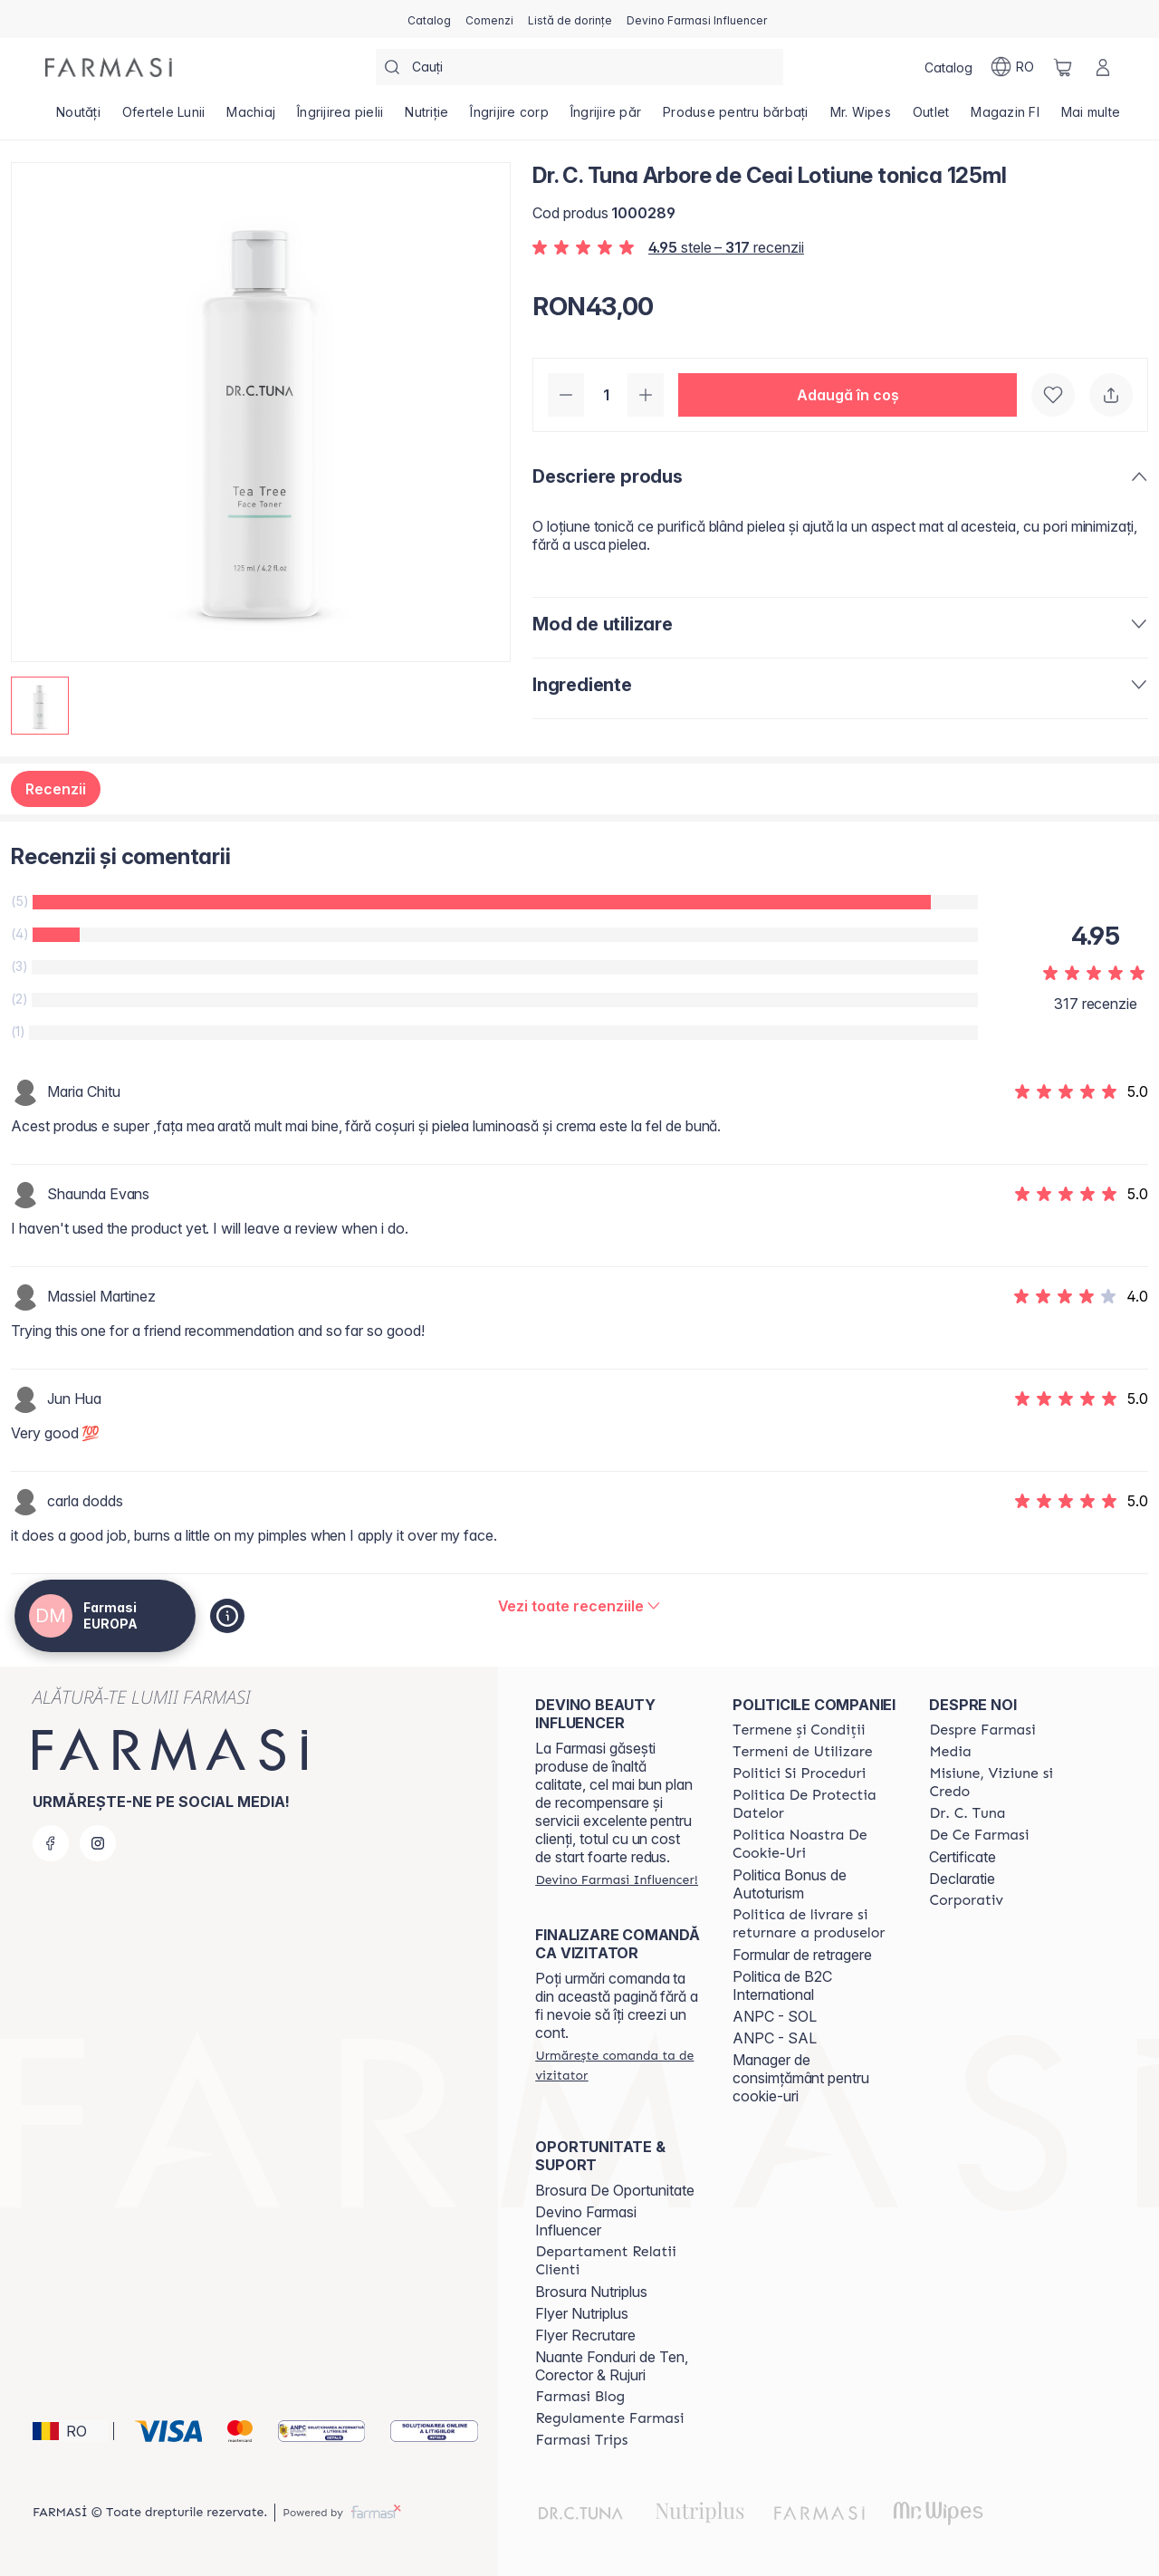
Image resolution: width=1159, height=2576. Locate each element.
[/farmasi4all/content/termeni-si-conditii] (799, 1730)
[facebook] (51, 1843)
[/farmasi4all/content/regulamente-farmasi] (609, 2418)
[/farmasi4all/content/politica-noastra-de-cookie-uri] (815, 1844)
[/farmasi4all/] (108, 67)
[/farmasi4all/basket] (1063, 67)
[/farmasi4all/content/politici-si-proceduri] (799, 1773)
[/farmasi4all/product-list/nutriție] (426, 117)
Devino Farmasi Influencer (586, 2221)
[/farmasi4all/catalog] (429, 19)
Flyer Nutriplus (581, 2313)
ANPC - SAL (775, 2038)
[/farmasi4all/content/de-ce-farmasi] (979, 1835)
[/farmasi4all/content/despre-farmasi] (982, 1730)
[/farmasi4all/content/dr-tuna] (967, 1813)
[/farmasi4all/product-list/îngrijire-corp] (509, 117)
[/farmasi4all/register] (489, 19)
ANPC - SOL (775, 2016)
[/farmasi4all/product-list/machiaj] (251, 117)
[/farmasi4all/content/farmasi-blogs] (580, 2397)
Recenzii (55, 789)
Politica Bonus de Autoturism (790, 1884)
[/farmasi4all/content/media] (950, 1752)
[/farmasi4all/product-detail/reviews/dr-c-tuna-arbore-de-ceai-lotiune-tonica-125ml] (580, 1606)
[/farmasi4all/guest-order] (617, 2065)
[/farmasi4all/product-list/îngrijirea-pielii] (340, 117)
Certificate (962, 1857)
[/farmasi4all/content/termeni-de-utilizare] (803, 1752)
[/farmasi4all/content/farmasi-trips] (581, 2440)
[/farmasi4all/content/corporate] (966, 1900)
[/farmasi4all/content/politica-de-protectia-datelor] (815, 1804)
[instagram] (98, 1843)
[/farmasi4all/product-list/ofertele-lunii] (163, 117)
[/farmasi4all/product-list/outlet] (931, 117)
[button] (847, 395)
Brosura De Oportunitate (614, 2190)
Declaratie (962, 1879)
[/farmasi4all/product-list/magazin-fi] (1005, 117)
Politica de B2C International (782, 1985)
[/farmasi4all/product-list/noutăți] (78, 117)
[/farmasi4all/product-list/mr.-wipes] (860, 117)
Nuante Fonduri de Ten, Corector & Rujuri (611, 2366)
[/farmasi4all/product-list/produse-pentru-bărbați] (735, 117)
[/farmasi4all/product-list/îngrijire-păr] (606, 117)
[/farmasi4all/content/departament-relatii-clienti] (617, 2261)
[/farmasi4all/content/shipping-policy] (815, 1924)
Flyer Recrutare (585, 2335)
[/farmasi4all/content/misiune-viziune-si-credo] (1011, 1782)
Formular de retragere (802, 1955)
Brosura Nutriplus (591, 2292)
